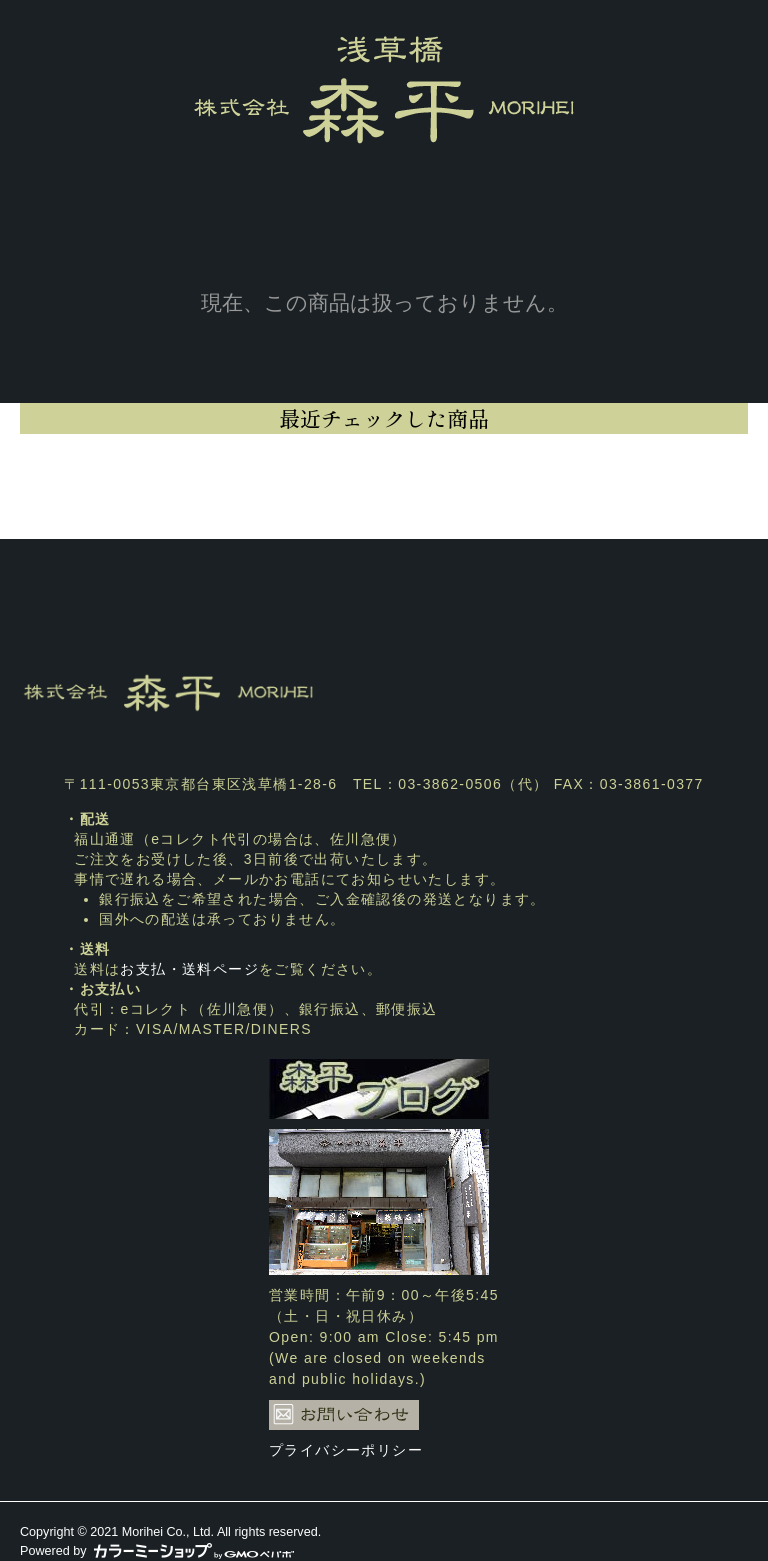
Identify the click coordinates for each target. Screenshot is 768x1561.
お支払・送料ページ (189, 969)
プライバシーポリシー (346, 1450)
